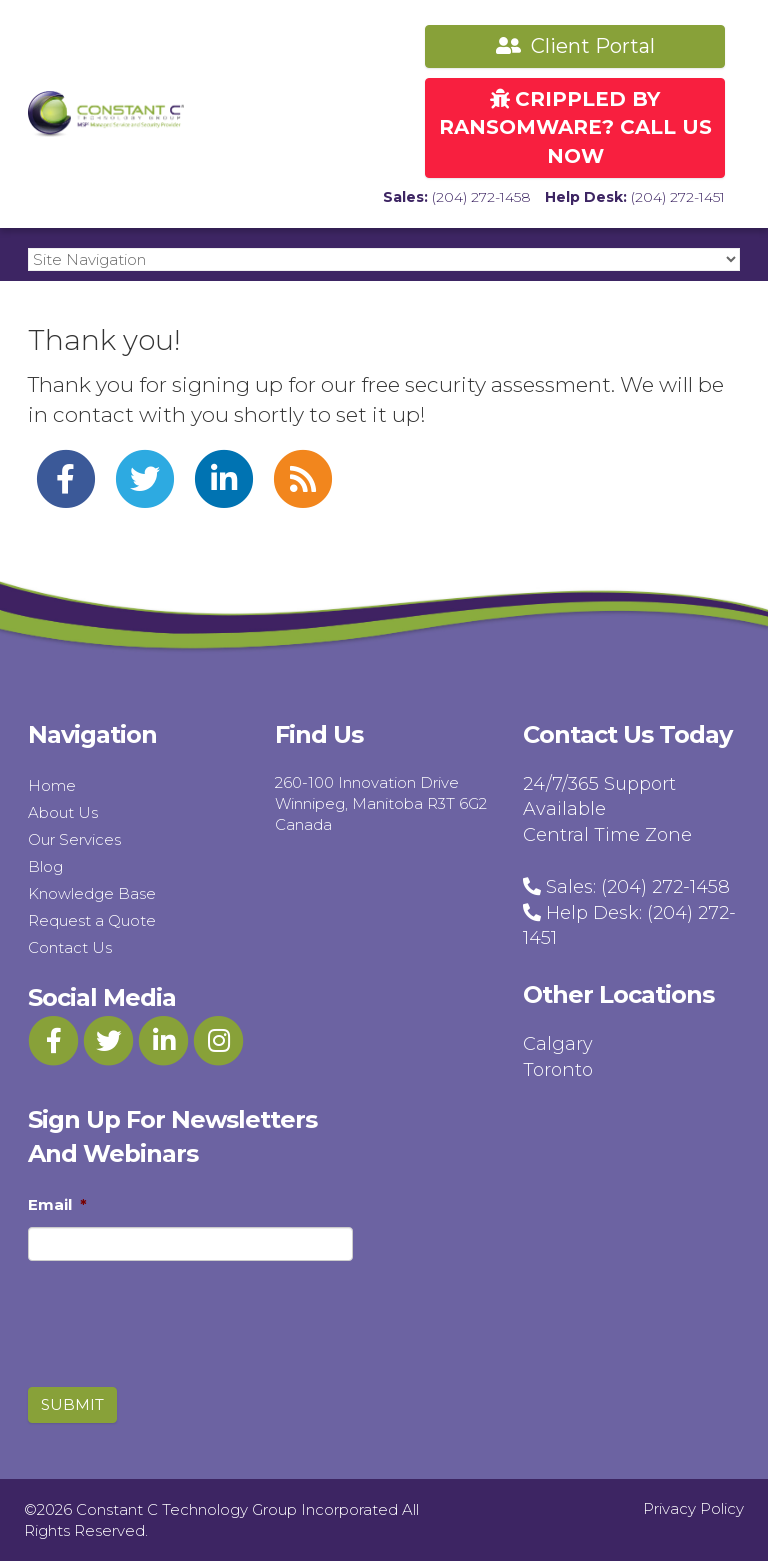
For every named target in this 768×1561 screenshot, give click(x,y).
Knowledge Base (92, 893)
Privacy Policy (693, 1508)
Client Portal (575, 46)
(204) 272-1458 (481, 197)
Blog (45, 866)
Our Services (74, 839)
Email (57, 1204)
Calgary (558, 1044)
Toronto (558, 1070)
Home (52, 785)
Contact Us (70, 947)
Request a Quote (92, 920)
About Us (63, 812)
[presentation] (142, 1306)
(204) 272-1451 (678, 197)
